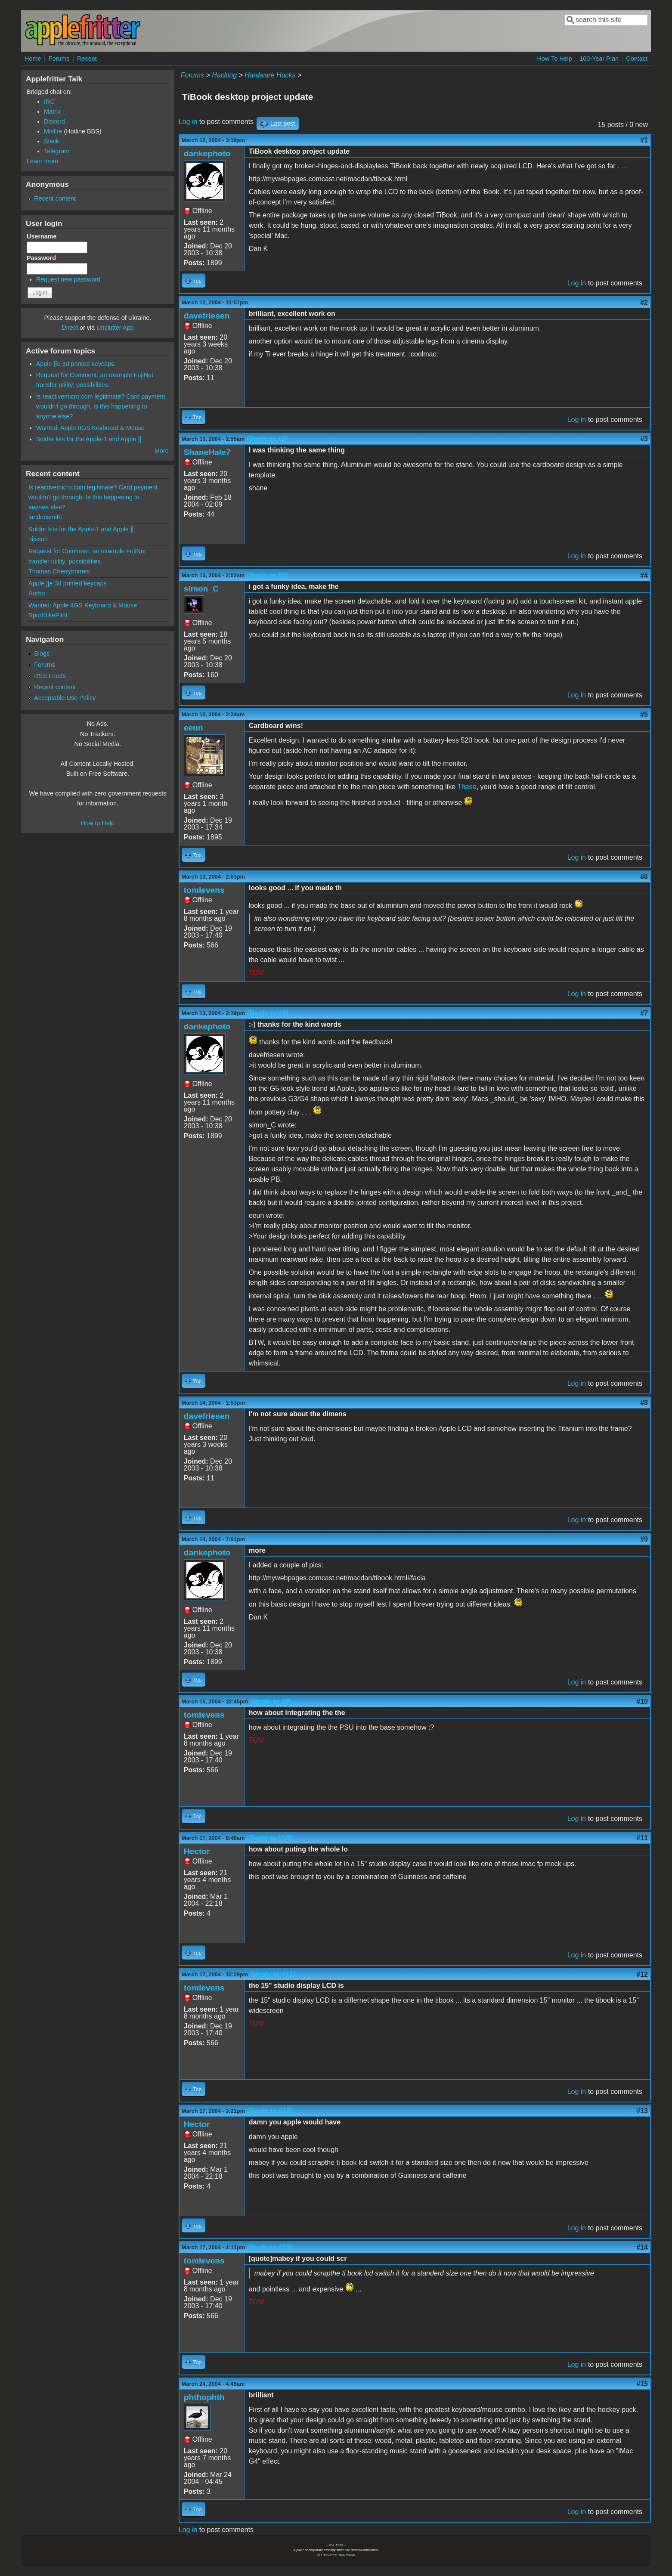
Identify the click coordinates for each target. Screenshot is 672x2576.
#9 (644, 1539)
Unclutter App (114, 327)
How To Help (554, 58)
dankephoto (207, 153)
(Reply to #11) (272, 1974)
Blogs (42, 653)
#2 (644, 302)
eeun (193, 727)
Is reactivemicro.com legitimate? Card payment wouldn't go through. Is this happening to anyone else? (100, 406)
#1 (644, 140)
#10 (642, 1701)
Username (44, 236)
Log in (188, 121)
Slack (51, 141)
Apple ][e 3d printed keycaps (75, 363)
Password (43, 257)
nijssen (38, 539)
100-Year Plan (599, 58)
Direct (70, 327)
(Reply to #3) (267, 575)
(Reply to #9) (270, 1701)
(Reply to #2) (267, 439)
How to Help (98, 823)
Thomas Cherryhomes (59, 571)
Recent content (55, 198)
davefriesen (207, 315)
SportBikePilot (47, 615)
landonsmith (45, 517)
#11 (642, 1838)
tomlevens (204, 890)
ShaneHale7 (207, 452)
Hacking (224, 75)
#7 (644, 1013)
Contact (636, 58)
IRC (49, 101)
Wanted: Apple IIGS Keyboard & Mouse (90, 427)
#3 (644, 439)
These (466, 786)
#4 (644, 575)
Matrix (52, 111)
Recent (87, 58)
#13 (642, 2111)
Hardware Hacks (270, 75)
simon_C (201, 588)
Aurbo (36, 593)
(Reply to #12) (269, 2111)
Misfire (53, 131)
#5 (644, 714)
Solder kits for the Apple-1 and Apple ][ (89, 439)
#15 (642, 2383)
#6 (644, 876)
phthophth (204, 2397)
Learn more (43, 161)
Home (33, 58)
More (162, 450)
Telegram (56, 151)
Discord (54, 121)
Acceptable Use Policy (65, 697)
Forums (59, 58)
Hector (197, 1851)
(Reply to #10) (269, 1838)
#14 (642, 2247)
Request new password (68, 279)
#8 (644, 1402)
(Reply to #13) (269, 2247)
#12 (642, 1974)
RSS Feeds (50, 675)
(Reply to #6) (267, 1013)
